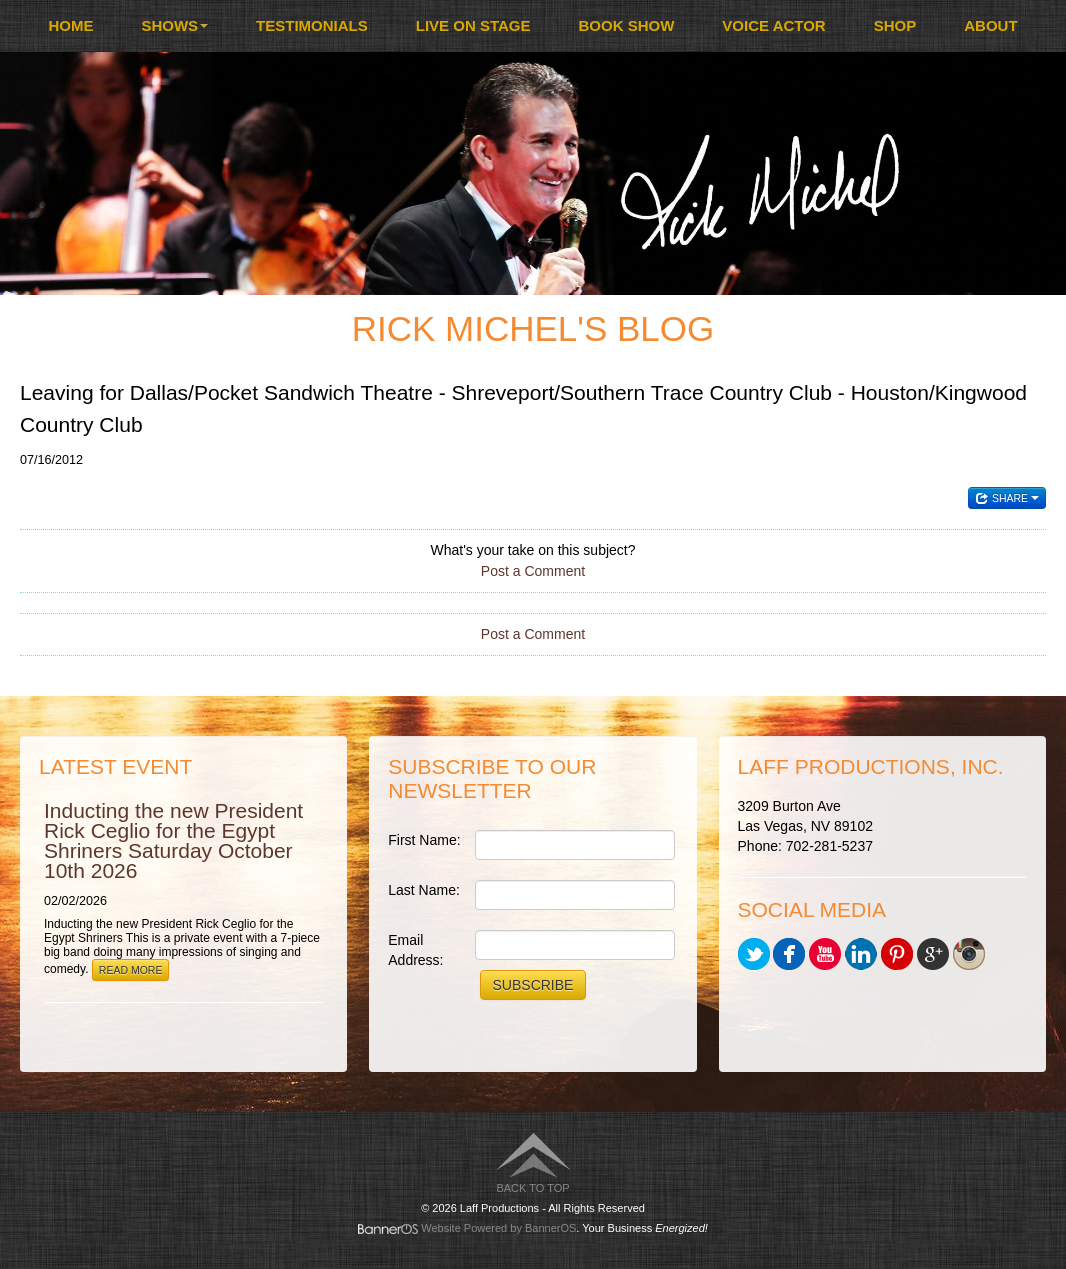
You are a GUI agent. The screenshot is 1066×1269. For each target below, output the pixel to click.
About (990, 25)
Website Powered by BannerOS (498, 1228)
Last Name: (424, 890)
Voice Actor (773, 25)
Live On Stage (473, 25)
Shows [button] (174, 25)
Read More (131, 970)
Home (70, 25)
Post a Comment (533, 571)
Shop (895, 25)
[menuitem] (70, 26)
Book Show (627, 25)
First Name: (424, 840)
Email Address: (415, 950)
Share (1007, 498)
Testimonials (312, 25)
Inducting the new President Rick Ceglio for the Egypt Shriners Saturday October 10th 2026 (173, 840)
